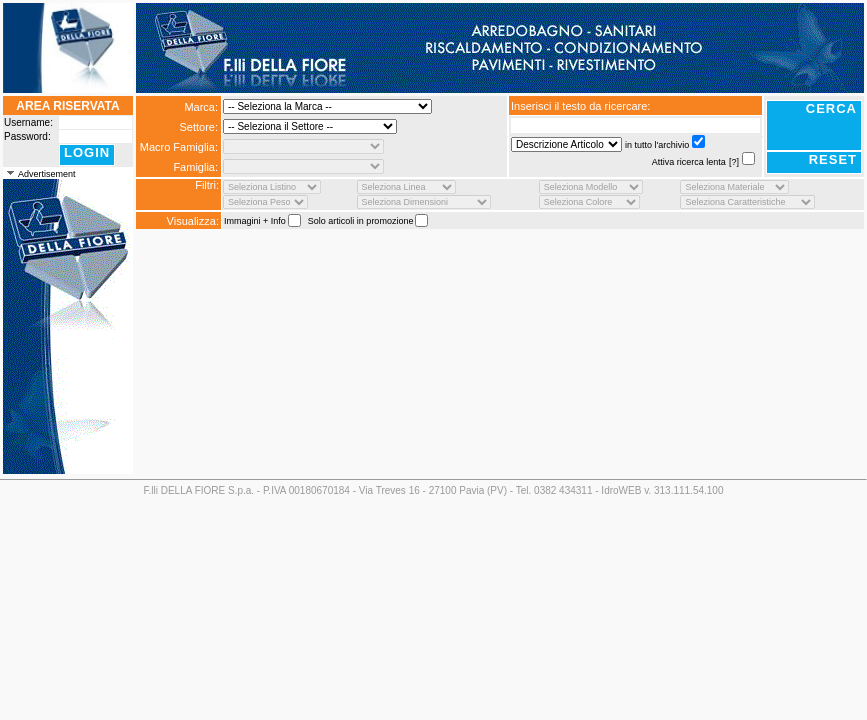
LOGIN (87, 152)
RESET (833, 159)
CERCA (831, 108)
